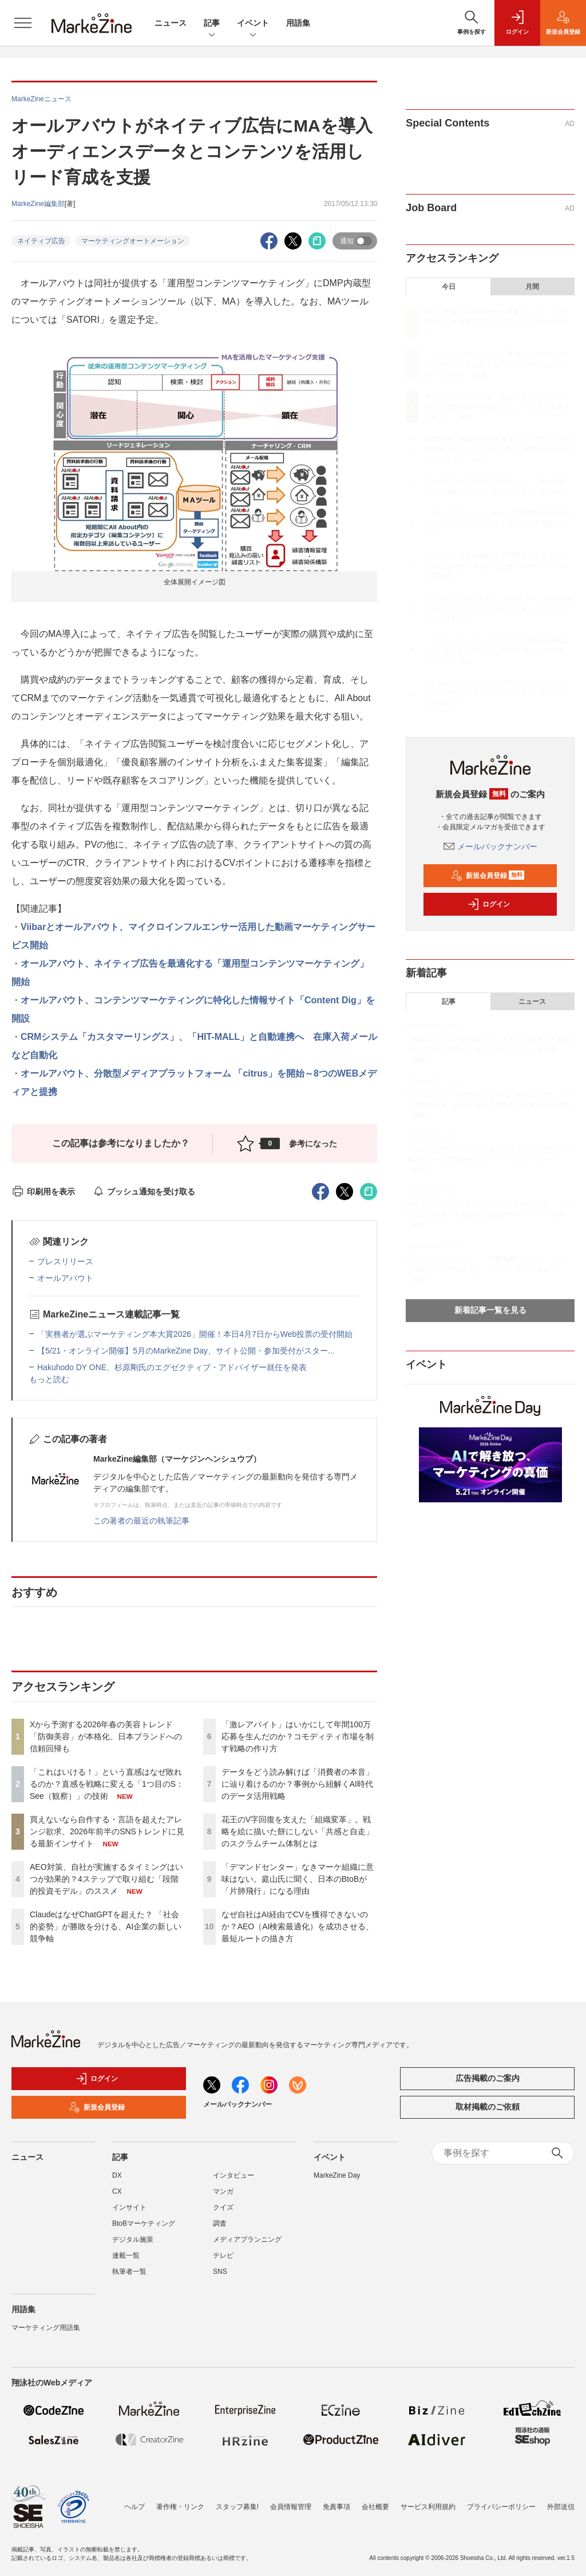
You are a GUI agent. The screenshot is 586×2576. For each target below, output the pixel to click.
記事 (212, 23)
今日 (449, 287)
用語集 (298, 22)
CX (117, 2191)
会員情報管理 (290, 2499)
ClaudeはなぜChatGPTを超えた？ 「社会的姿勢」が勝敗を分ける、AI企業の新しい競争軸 (105, 1926)
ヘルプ (134, 2499)
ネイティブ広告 (41, 241)
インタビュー (233, 2175)
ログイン (489, 904)
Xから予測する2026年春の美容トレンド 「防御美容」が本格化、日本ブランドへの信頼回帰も (106, 1736)
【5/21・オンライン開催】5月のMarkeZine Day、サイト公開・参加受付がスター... (186, 1350)
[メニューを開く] (23, 23)
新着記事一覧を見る (490, 1310)
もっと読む (49, 1379)
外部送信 (561, 2499)
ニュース (171, 22)
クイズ (223, 2207)
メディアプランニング (247, 2239)
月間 (532, 287)
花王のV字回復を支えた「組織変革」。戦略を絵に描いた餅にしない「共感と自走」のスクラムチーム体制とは (297, 1831)
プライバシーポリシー (501, 2499)
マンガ (223, 2191)
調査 (220, 2223)
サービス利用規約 (428, 2499)
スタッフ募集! (237, 2499)
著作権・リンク (180, 2499)
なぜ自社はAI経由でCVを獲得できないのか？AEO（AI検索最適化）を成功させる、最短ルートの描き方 (297, 1926)
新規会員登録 (488, 875)
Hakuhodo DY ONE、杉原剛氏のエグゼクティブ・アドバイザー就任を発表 (172, 1367)
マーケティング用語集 (45, 2328)
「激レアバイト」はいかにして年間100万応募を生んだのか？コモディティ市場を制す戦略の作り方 (297, 1736)
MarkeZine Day (337, 2175)
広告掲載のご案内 (488, 2078)
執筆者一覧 (129, 2272)
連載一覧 (126, 2255)
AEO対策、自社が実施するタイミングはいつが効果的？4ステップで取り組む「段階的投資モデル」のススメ (106, 1879)
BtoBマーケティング (143, 2223)
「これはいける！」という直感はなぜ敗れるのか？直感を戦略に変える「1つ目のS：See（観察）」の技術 (107, 1784)
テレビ (223, 2255)
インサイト (129, 2207)
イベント (253, 23)
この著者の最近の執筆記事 (141, 1520)
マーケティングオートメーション (132, 241)
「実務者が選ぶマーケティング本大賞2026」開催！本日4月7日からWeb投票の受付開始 (195, 1334)
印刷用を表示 (43, 1191)
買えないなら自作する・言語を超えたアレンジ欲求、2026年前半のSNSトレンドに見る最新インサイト (107, 1831)
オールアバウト (65, 1278)
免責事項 (336, 2499)
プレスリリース (65, 1261)
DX (117, 2175)
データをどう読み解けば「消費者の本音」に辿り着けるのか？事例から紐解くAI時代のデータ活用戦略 (297, 1784)
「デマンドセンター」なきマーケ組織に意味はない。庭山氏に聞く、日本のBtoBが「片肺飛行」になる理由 (297, 1879)
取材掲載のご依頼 (488, 2106)
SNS (220, 2272)
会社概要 (375, 2499)
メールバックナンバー (490, 846)
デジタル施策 (132, 2239)
